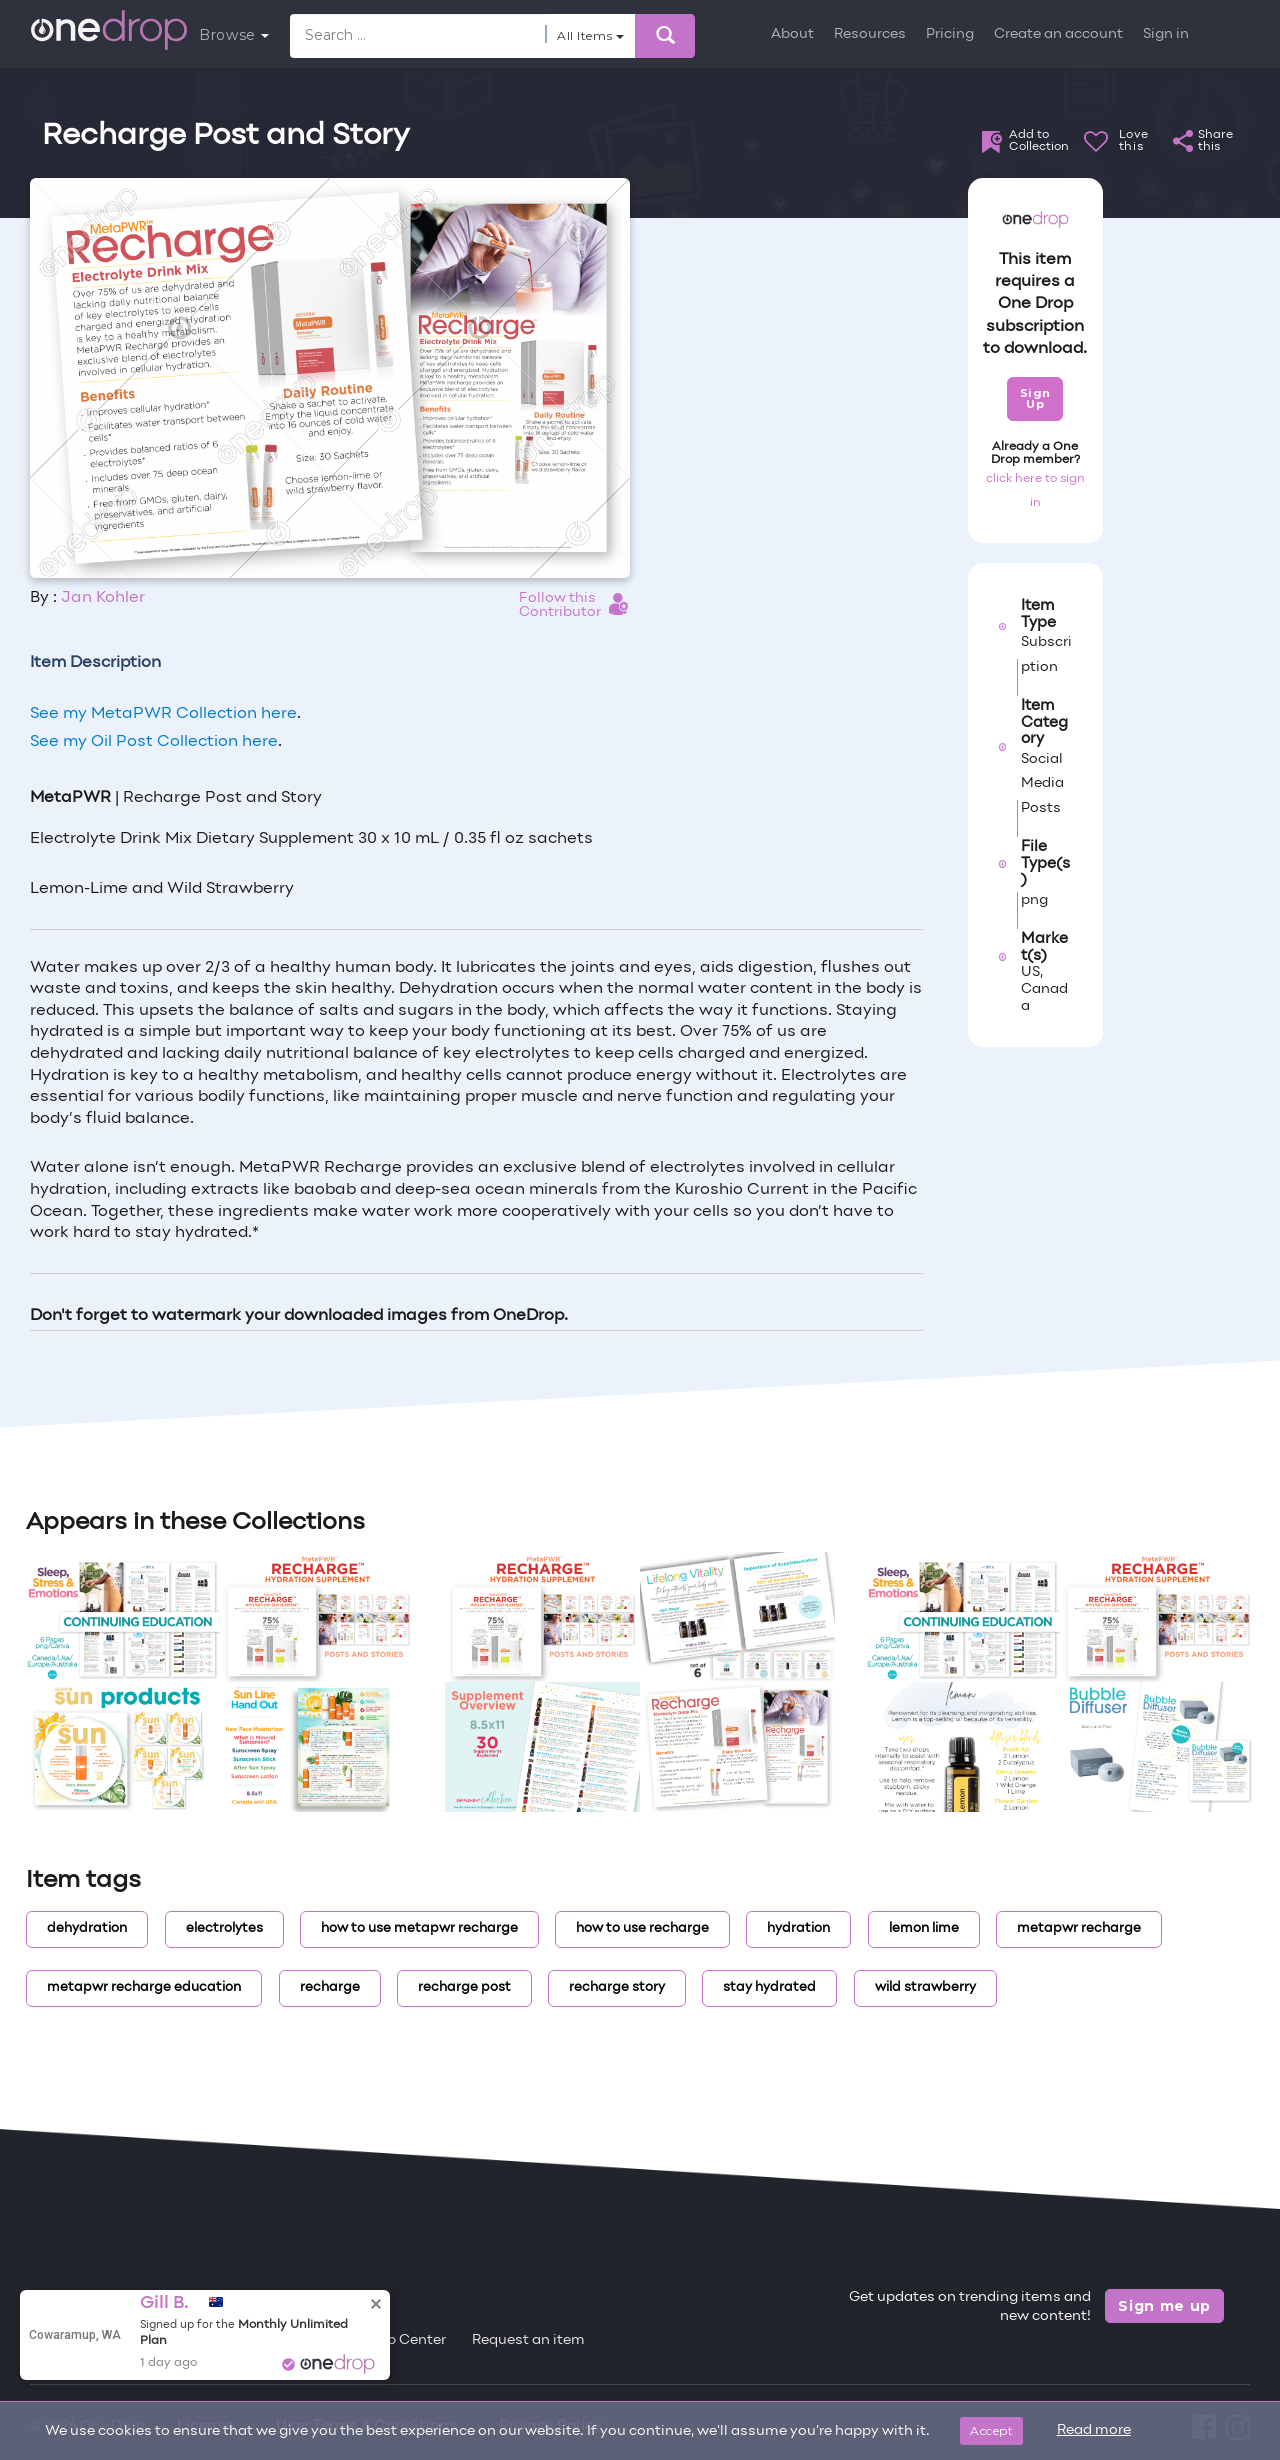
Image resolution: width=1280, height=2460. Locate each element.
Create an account (1058, 34)
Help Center (405, 2340)
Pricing (950, 34)
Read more (1094, 2430)
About (792, 34)
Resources (870, 34)
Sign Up (1035, 398)
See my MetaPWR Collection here (163, 714)
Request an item (528, 2340)
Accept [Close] (991, 2430)
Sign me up (1164, 2306)
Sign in (1166, 34)
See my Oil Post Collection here (154, 742)
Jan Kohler (103, 598)
